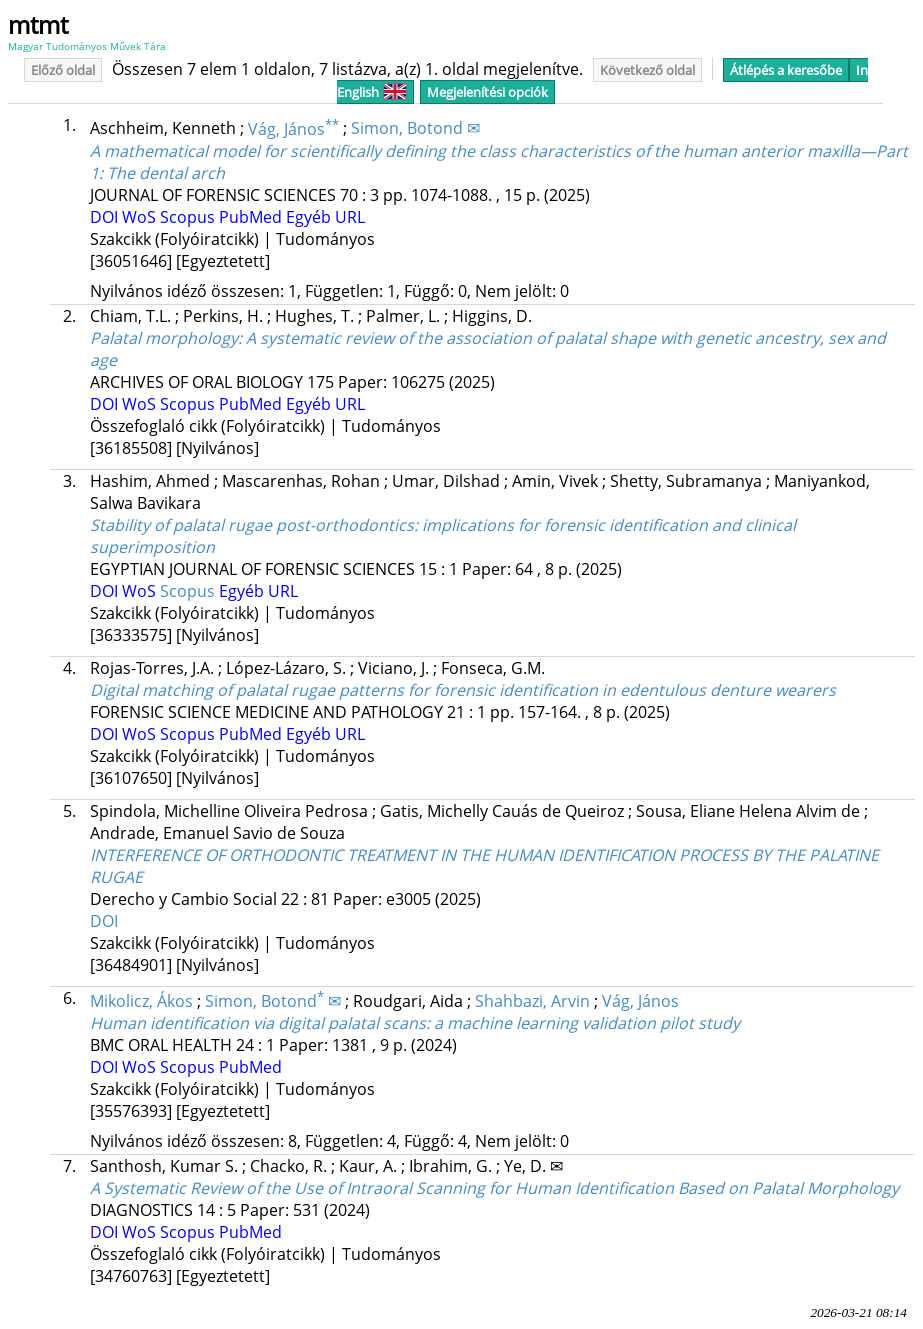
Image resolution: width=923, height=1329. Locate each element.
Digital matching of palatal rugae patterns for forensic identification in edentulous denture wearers (463, 690)
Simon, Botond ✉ (415, 129)
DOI (106, 217)
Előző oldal (63, 70)
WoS (141, 217)
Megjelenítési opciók (487, 92)
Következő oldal (647, 70)
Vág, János (293, 129)
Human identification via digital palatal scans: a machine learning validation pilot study (415, 1023)
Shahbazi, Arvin (532, 1001)
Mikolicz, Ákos (141, 1001)
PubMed (252, 217)
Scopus (189, 217)
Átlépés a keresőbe (786, 70)
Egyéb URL (325, 217)
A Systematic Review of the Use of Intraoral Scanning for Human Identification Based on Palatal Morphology (494, 1188)
